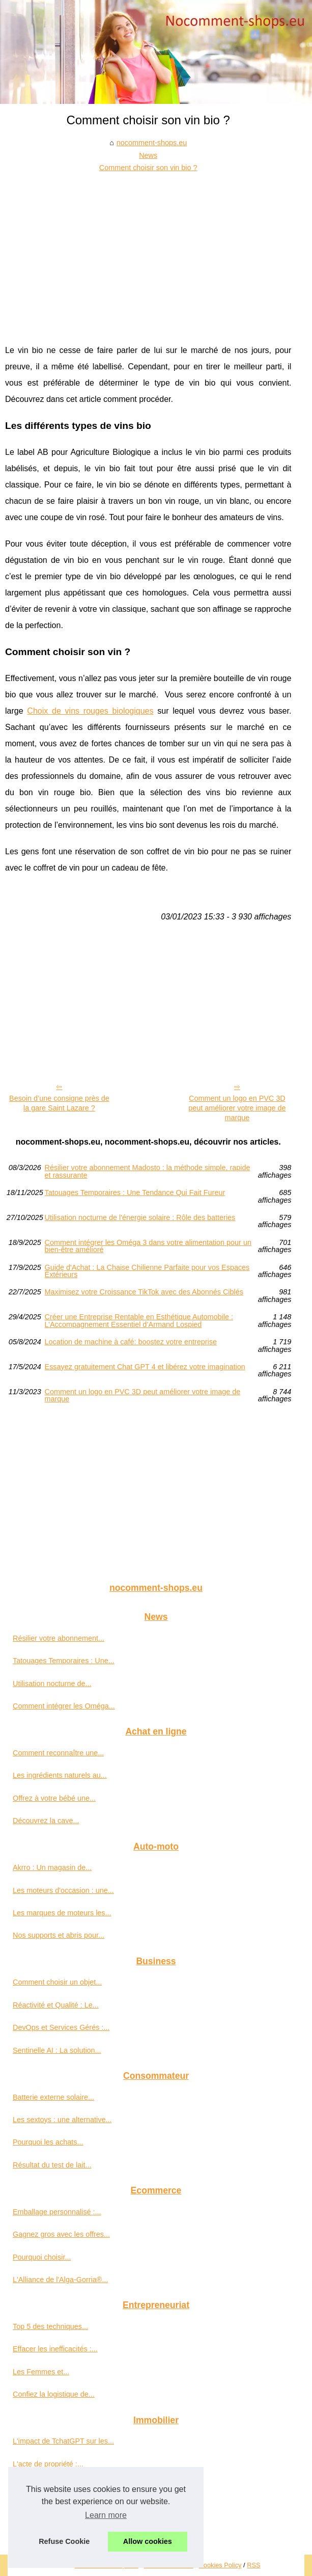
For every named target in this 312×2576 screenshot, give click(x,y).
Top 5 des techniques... (50, 2326)
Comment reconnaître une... (58, 1753)
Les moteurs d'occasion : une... (63, 1890)
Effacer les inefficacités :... (55, 2349)
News (148, 155)
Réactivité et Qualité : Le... (56, 2005)
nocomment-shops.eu (152, 143)
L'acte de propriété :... (48, 2464)
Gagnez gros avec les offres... (61, 2234)
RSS (253, 2565)
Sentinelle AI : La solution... (57, 2050)
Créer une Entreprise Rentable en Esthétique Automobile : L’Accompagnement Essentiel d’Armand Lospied (139, 1320)
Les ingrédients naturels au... (60, 1775)
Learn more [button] (106, 2515)
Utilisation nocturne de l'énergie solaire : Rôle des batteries (140, 1218)
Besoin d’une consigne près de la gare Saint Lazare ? (59, 1103)
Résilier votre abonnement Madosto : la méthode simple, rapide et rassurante (147, 1171)
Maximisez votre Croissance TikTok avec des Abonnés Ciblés (144, 1292)
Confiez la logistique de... (54, 2394)
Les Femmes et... (41, 2372)
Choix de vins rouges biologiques (90, 711)
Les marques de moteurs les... (62, 1913)
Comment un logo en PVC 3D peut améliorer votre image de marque (237, 1107)
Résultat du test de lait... (52, 2165)
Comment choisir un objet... (57, 1982)
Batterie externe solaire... (53, 2097)
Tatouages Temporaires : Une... (64, 1661)
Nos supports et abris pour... (58, 1935)
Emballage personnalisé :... (57, 2212)
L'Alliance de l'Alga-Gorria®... (60, 2279)
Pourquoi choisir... (42, 2257)
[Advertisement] (148, 250)
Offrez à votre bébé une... (54, 1798)
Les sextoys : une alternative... (62, 2120)
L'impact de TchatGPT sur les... (63, 2441)
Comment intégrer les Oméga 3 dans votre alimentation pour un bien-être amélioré (148, 1246)
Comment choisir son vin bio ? (148, 168)
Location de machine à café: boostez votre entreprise (131, 1342)
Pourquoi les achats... (48, 2142)
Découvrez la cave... (46, 1820)
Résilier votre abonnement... (58, 1638)
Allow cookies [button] (147, 2541)
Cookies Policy (220, 2565)
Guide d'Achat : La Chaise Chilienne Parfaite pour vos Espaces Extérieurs (147, 1271)
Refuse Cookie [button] (64, 2541)
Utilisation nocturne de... (52, 1683)
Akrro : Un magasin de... (52, 1867)
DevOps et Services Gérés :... (61, 2027)
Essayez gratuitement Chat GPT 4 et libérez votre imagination (145, 1367)
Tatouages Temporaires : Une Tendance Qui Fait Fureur (135, 1193)
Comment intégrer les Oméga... (64, 1706)
